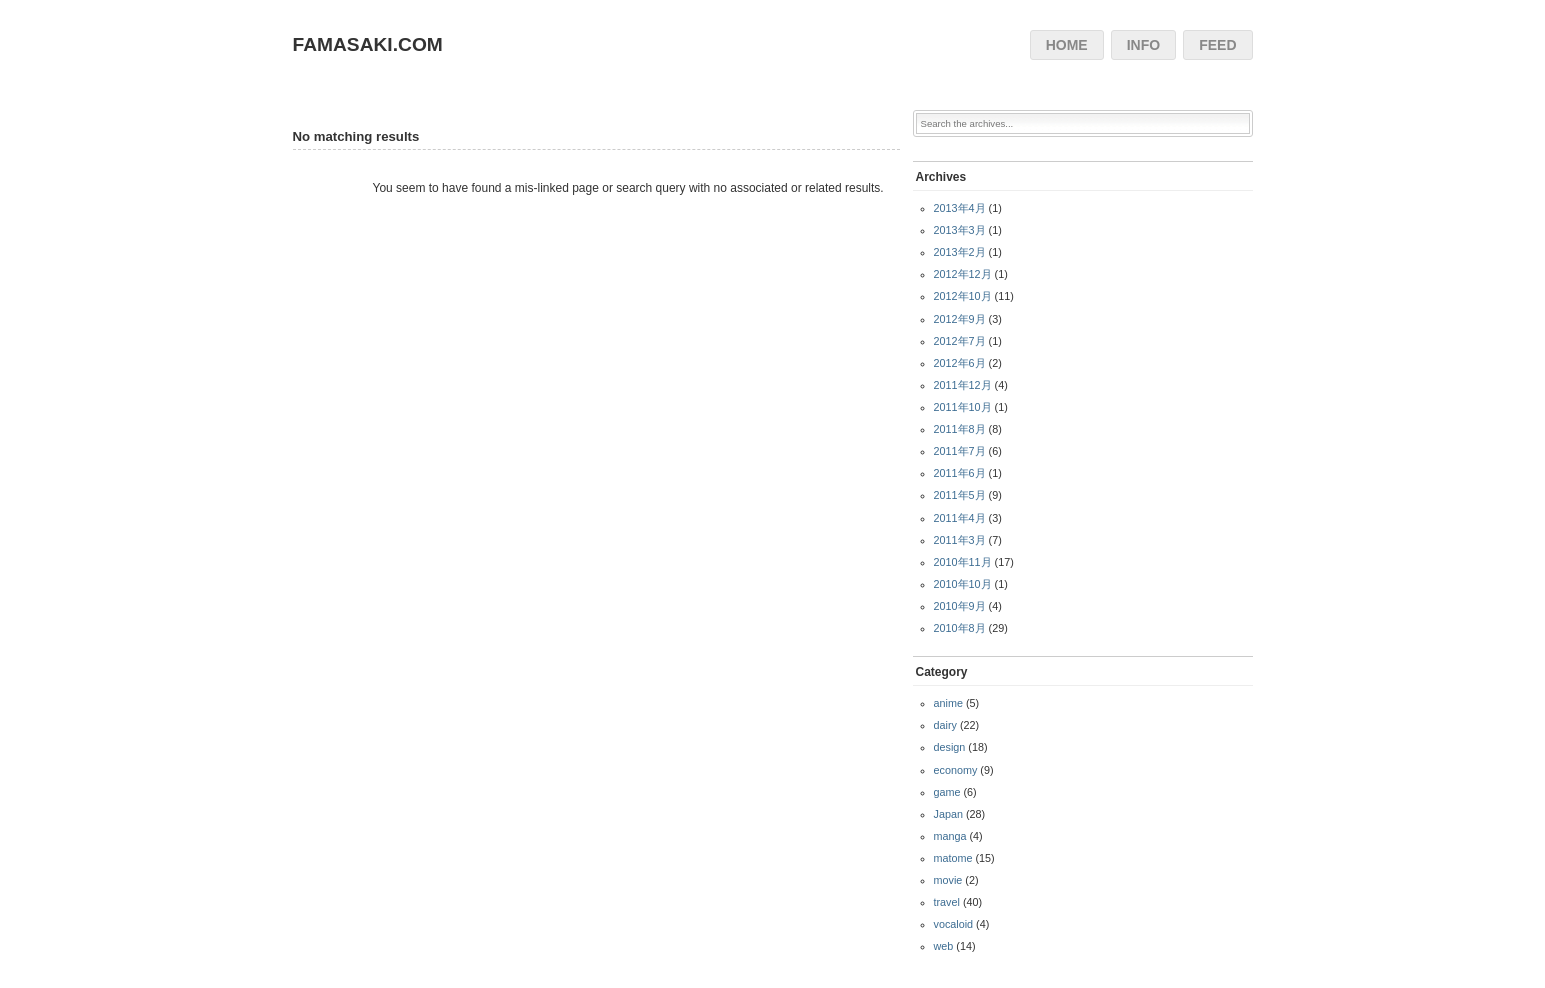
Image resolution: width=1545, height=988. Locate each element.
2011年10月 (963, 407)
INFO (1143, 45)
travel (947, 902)
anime (948, 703)
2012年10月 (963, 296)
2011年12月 (963, 385)
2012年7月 (960, 341)
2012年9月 (960, 319)
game (947, 792)
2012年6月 (960, 363)
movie (948, 880)
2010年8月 (960, 628)
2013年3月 (960, 230)
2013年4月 (960, 208)
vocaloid (954, 924)
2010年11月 (963, 562)
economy (956, 770)
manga (950, 836)
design (950, 747)
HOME (1067, 45)
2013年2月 (960, 252)
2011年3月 (960, 540)
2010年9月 (960, 606)
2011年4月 (960, 518)
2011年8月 (960, 429)
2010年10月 (963, 584)
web (944, 946)
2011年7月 (960, 451)
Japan (948, 814)
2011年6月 (960, 473)
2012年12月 (963, 274)
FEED (1217, 45)
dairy (945, 725)
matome (953, 858)
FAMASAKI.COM (368, 44)
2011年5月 (960, 495)
